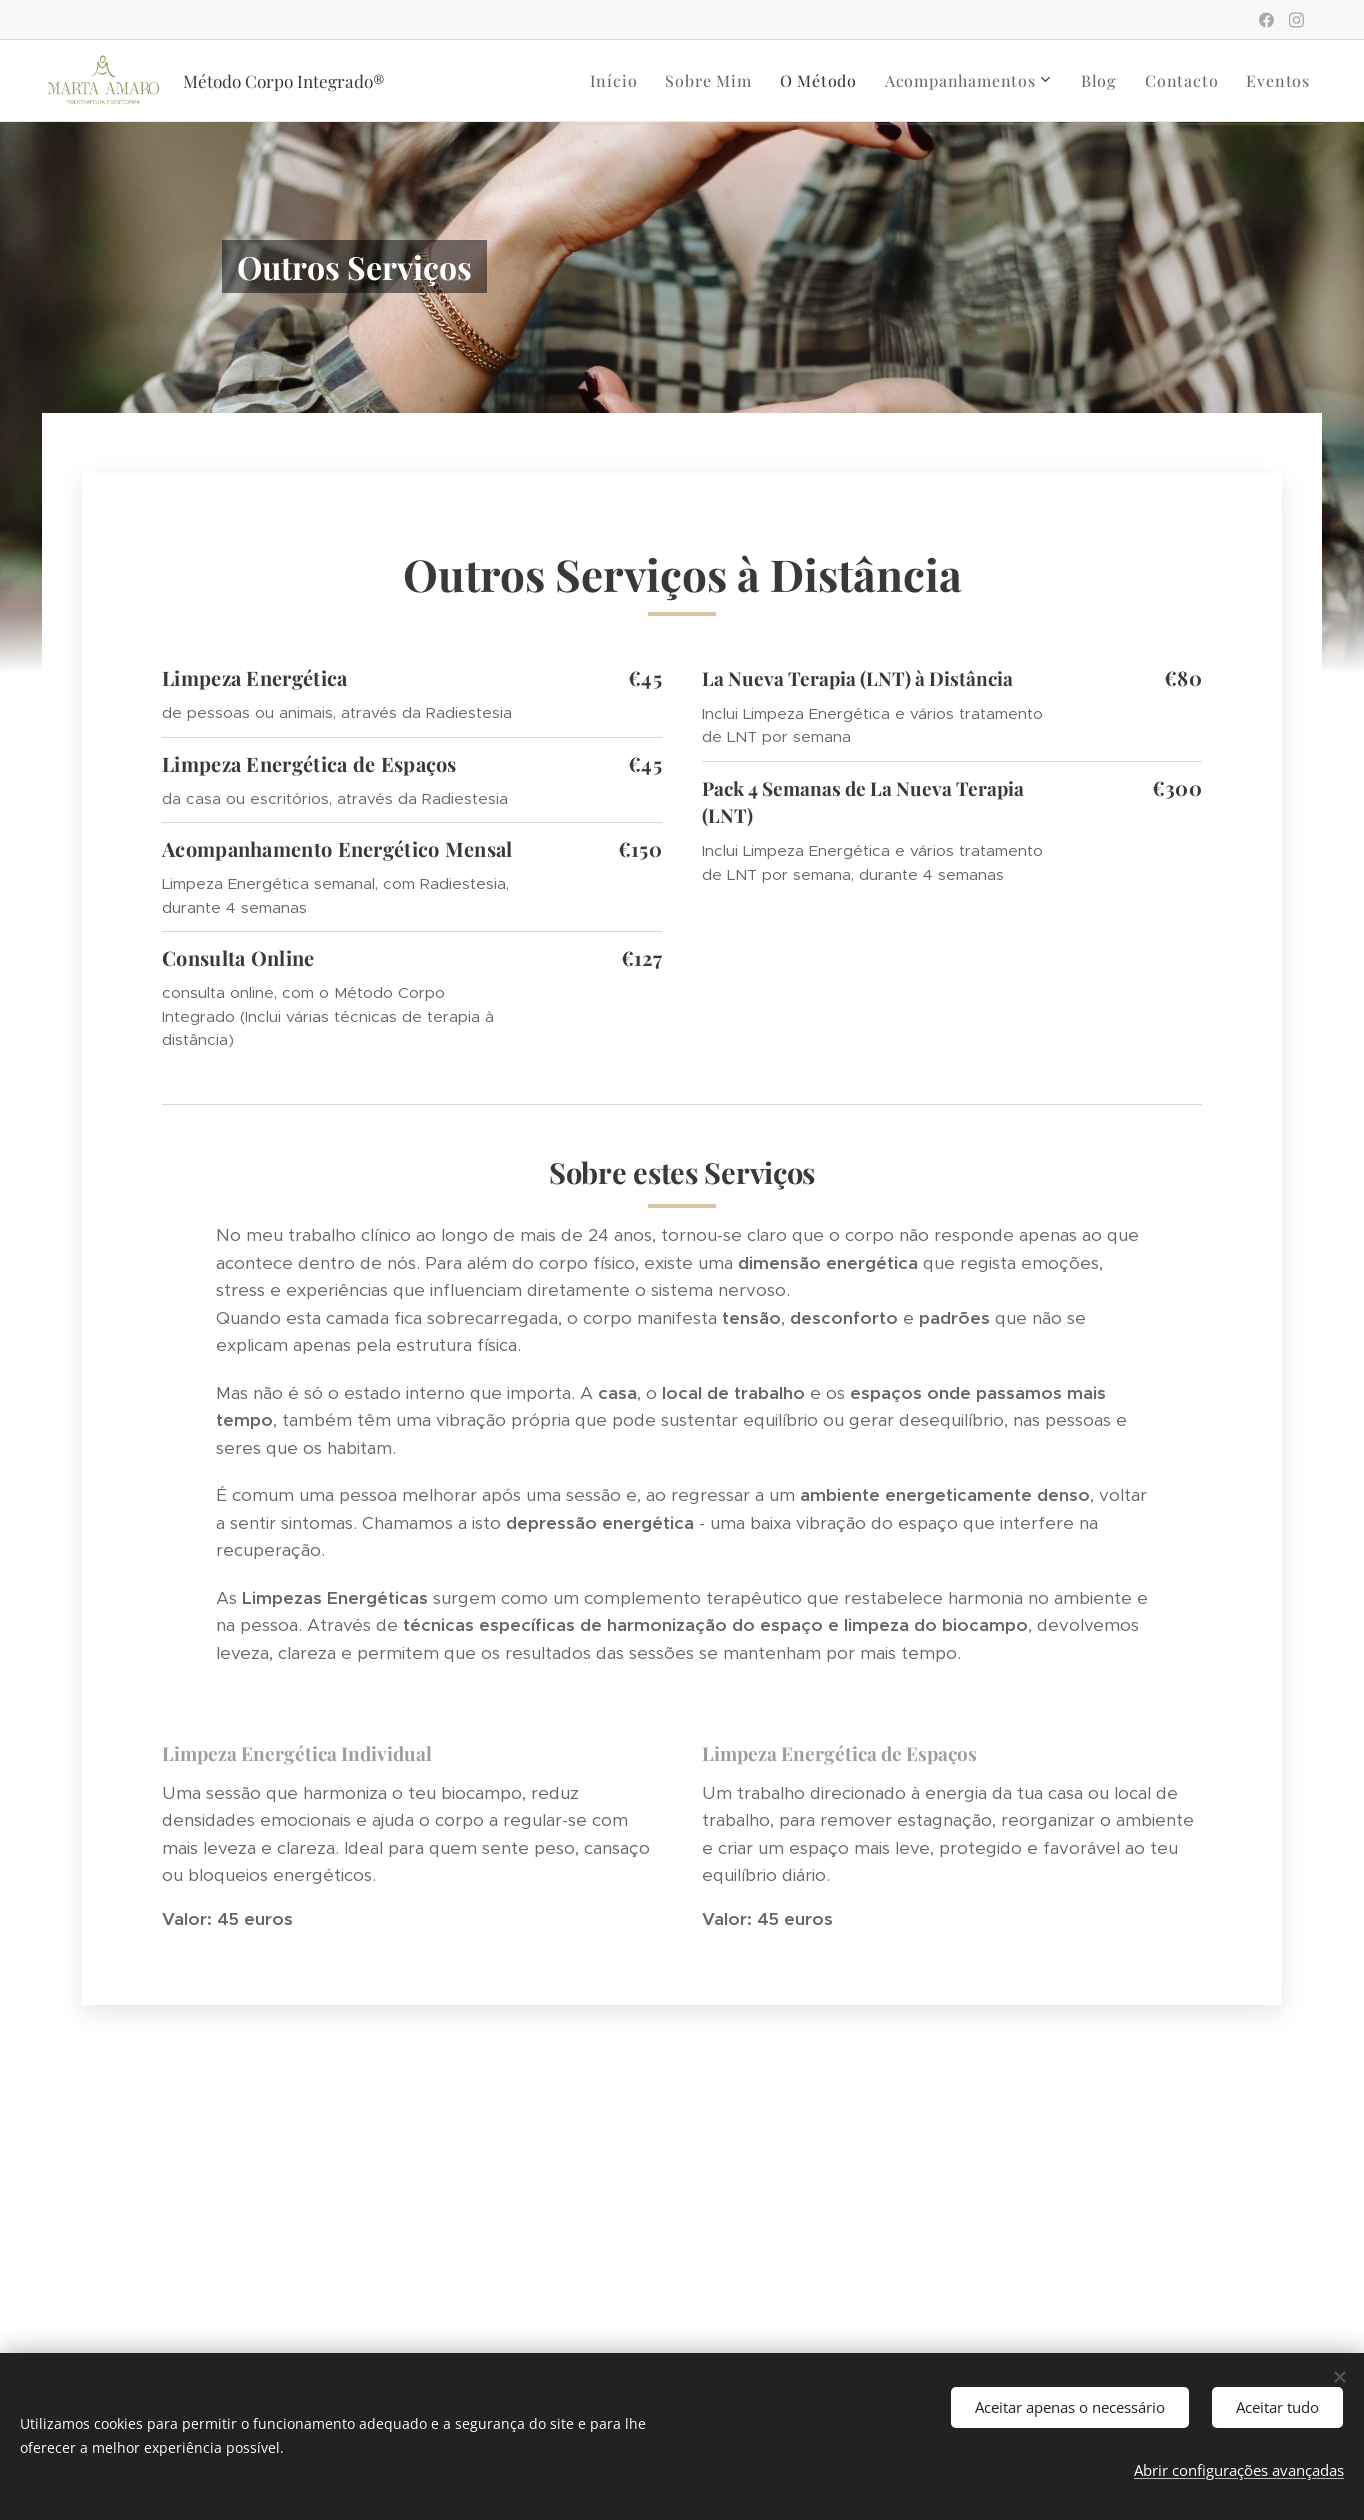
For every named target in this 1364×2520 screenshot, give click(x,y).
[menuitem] (577, 81)
